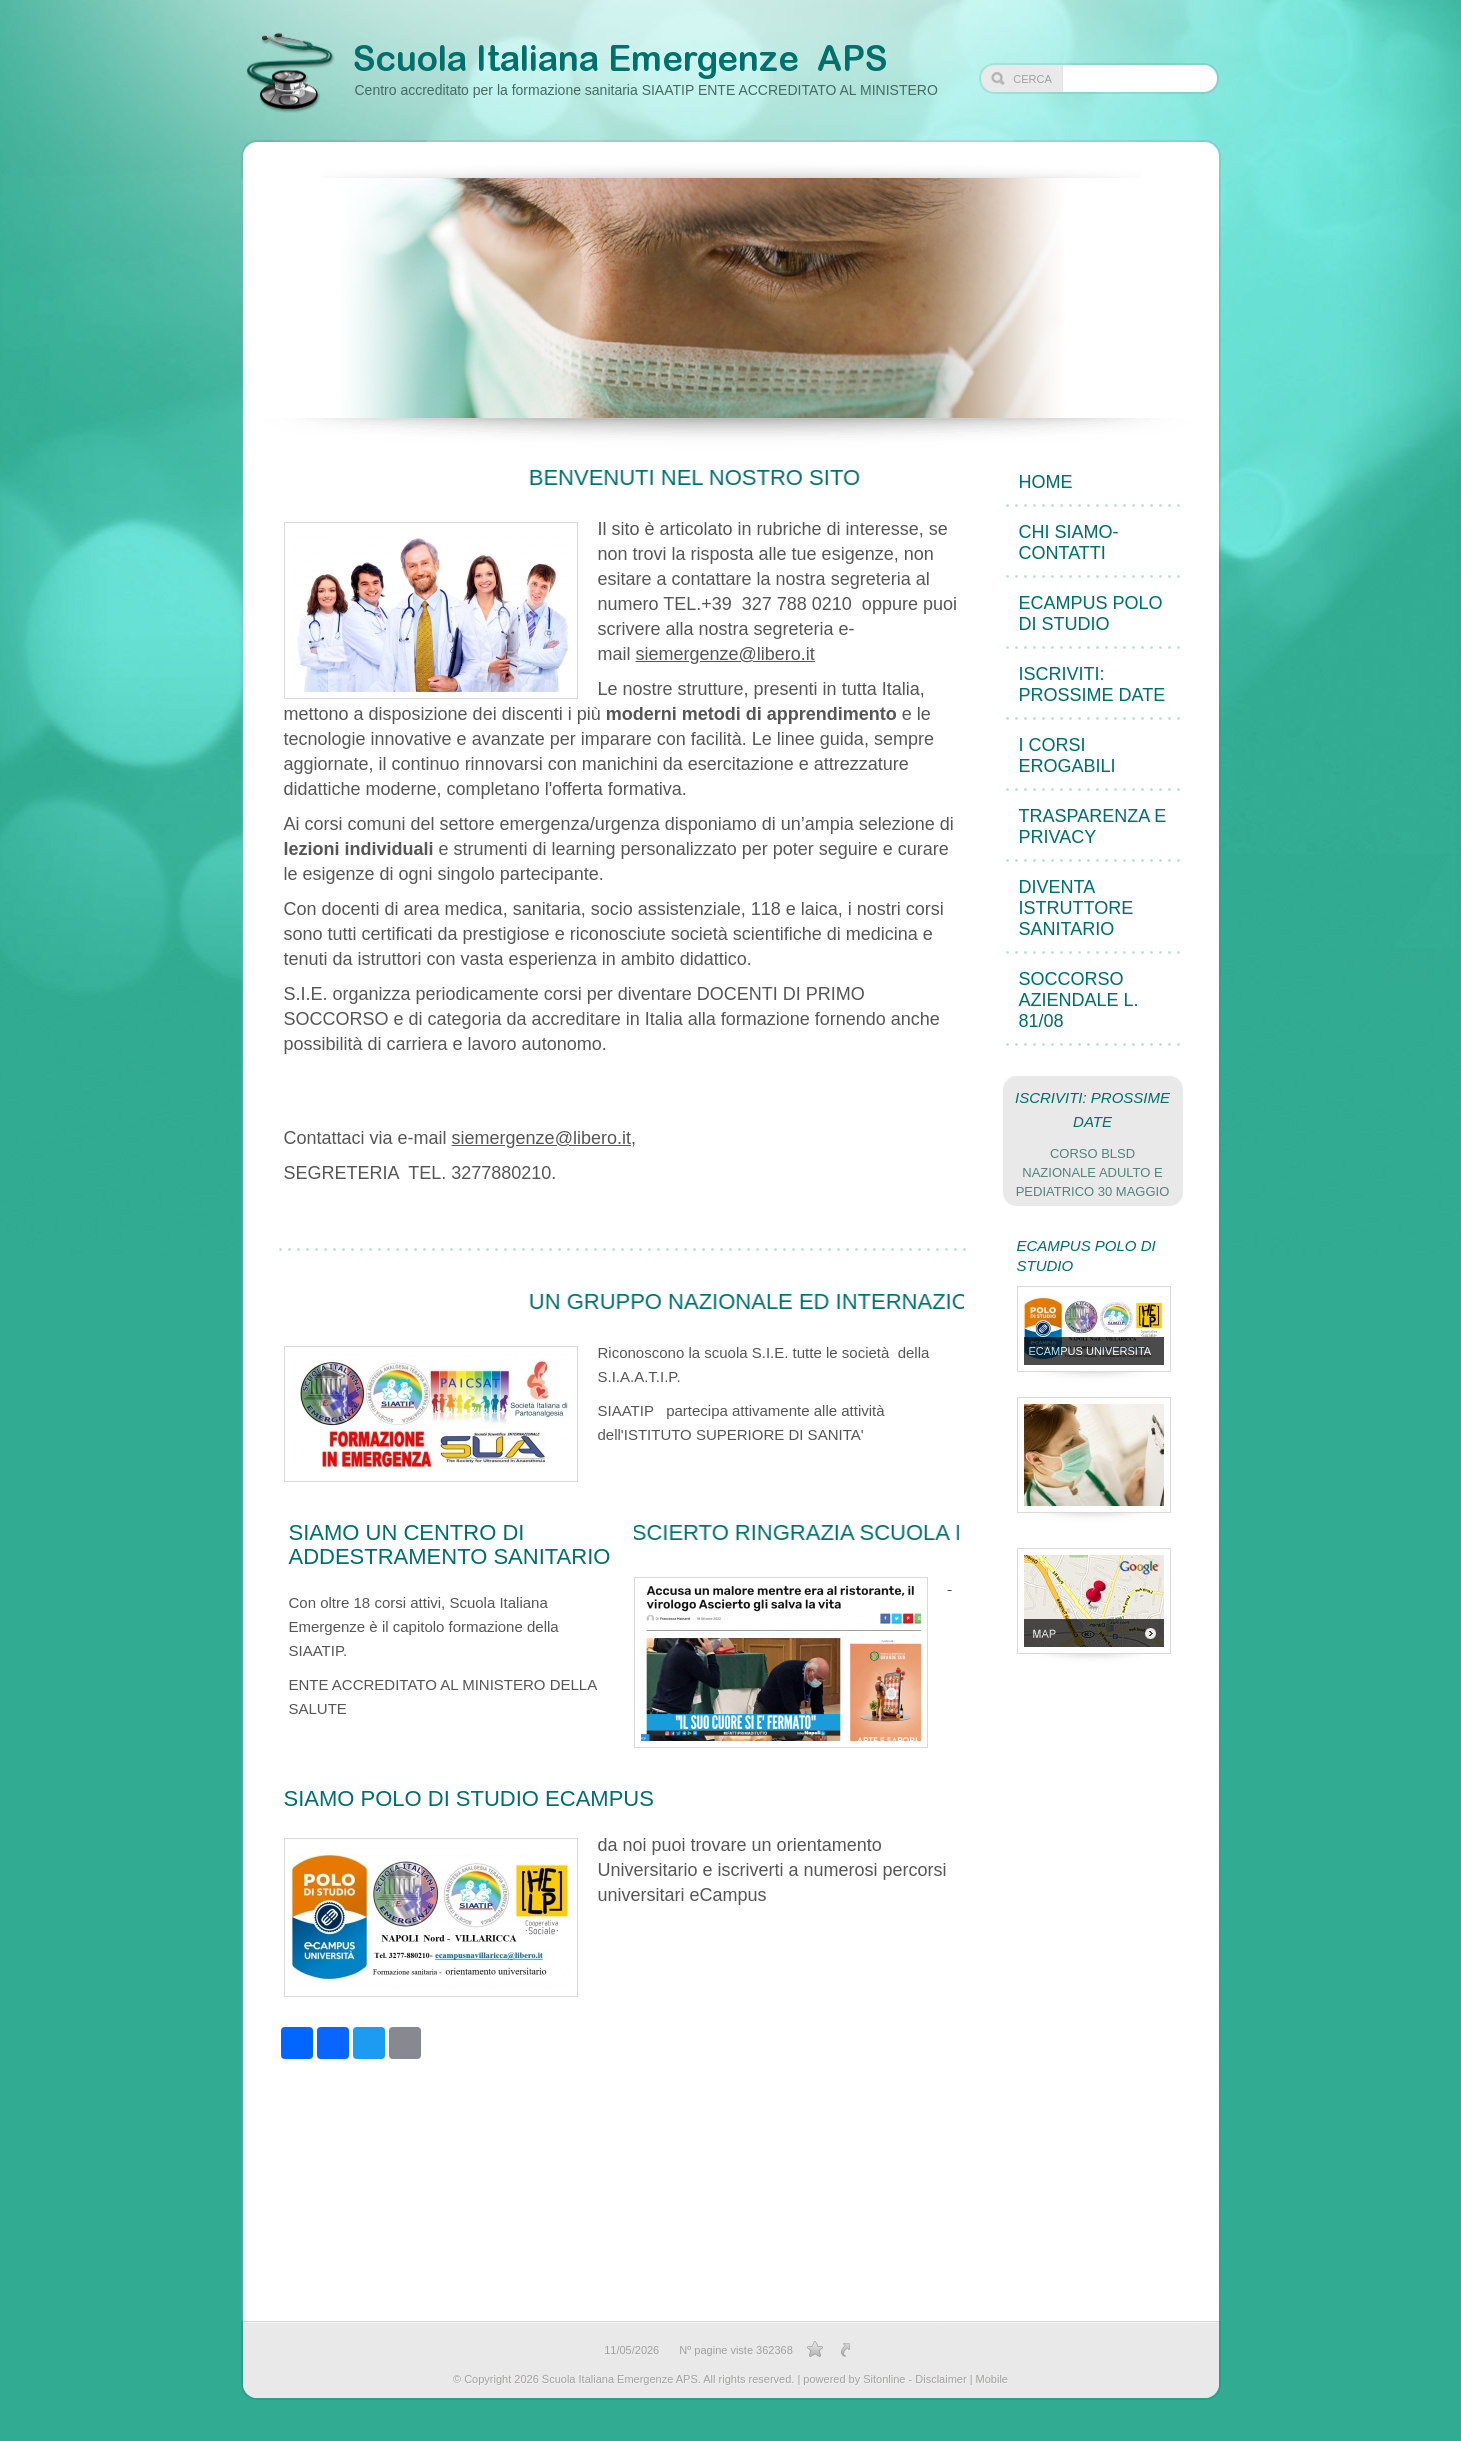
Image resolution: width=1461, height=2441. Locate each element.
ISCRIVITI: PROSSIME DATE (1092, 684)
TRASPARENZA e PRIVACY (1093, 826)
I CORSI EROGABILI (1067, 755)
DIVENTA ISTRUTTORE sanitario (1076, 908)
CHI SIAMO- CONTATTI (1069, 542)
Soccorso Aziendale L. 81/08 (1079, 1000)
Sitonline (884, 2379)
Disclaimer (940, 2379)
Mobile (992, 2379)
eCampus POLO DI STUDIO (1091, 613)
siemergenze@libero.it (725, 654)
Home (1046, 482)
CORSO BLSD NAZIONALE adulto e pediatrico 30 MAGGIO (1093, 1172)
